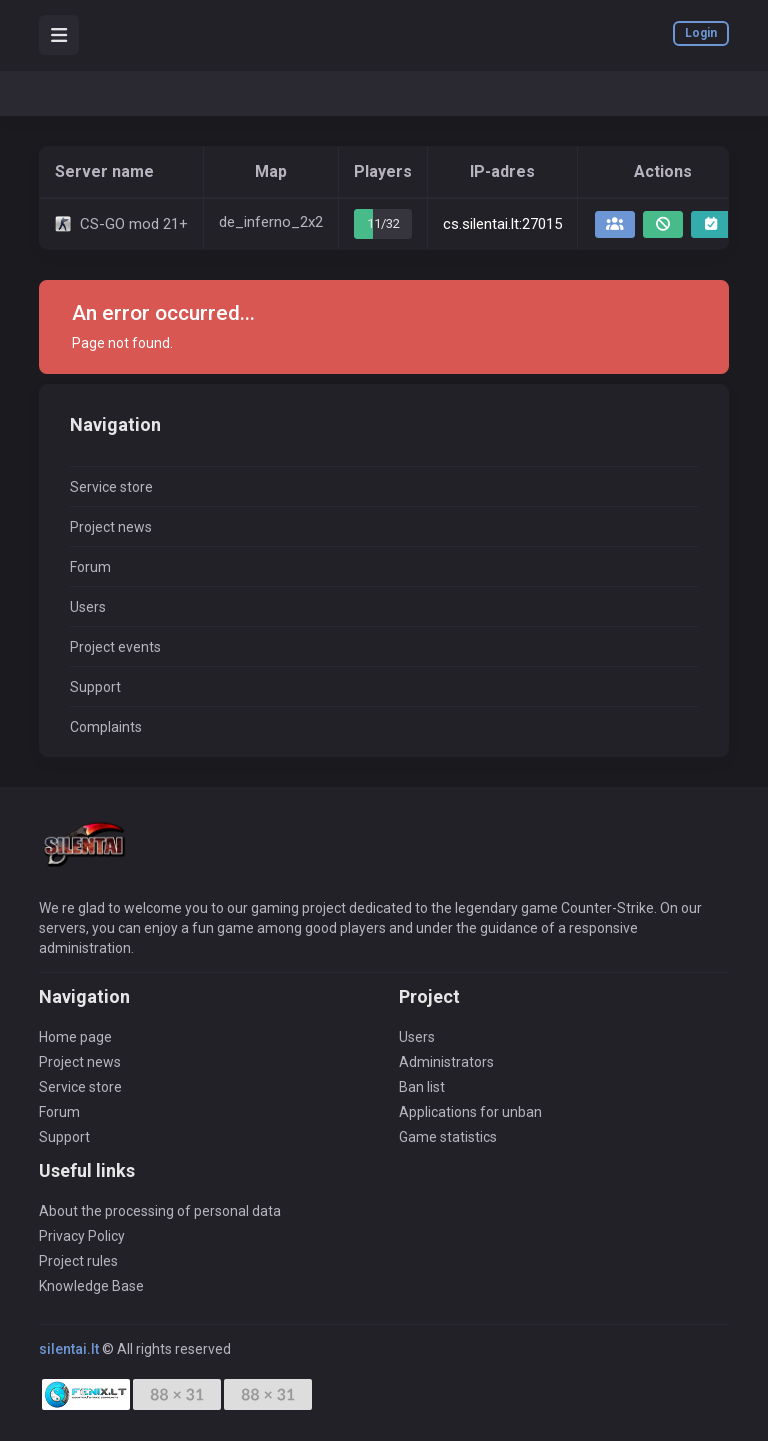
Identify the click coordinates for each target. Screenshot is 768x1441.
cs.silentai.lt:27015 (502, 224)
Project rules (78, 1261)
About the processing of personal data (160, 1211)
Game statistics (448, 1137)
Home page (75, 1037)
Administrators (446, 1062)
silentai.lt (69, 1349)
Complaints (106, 727)
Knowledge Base (91, 1286)
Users (88, 607)
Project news (111, 527)
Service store (111, 487)
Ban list (422, 1087)
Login (701, 33)
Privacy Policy (82, 1236)
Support (95, 687)
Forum (90, 567)
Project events (115, 647)
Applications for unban (470, 1112)
